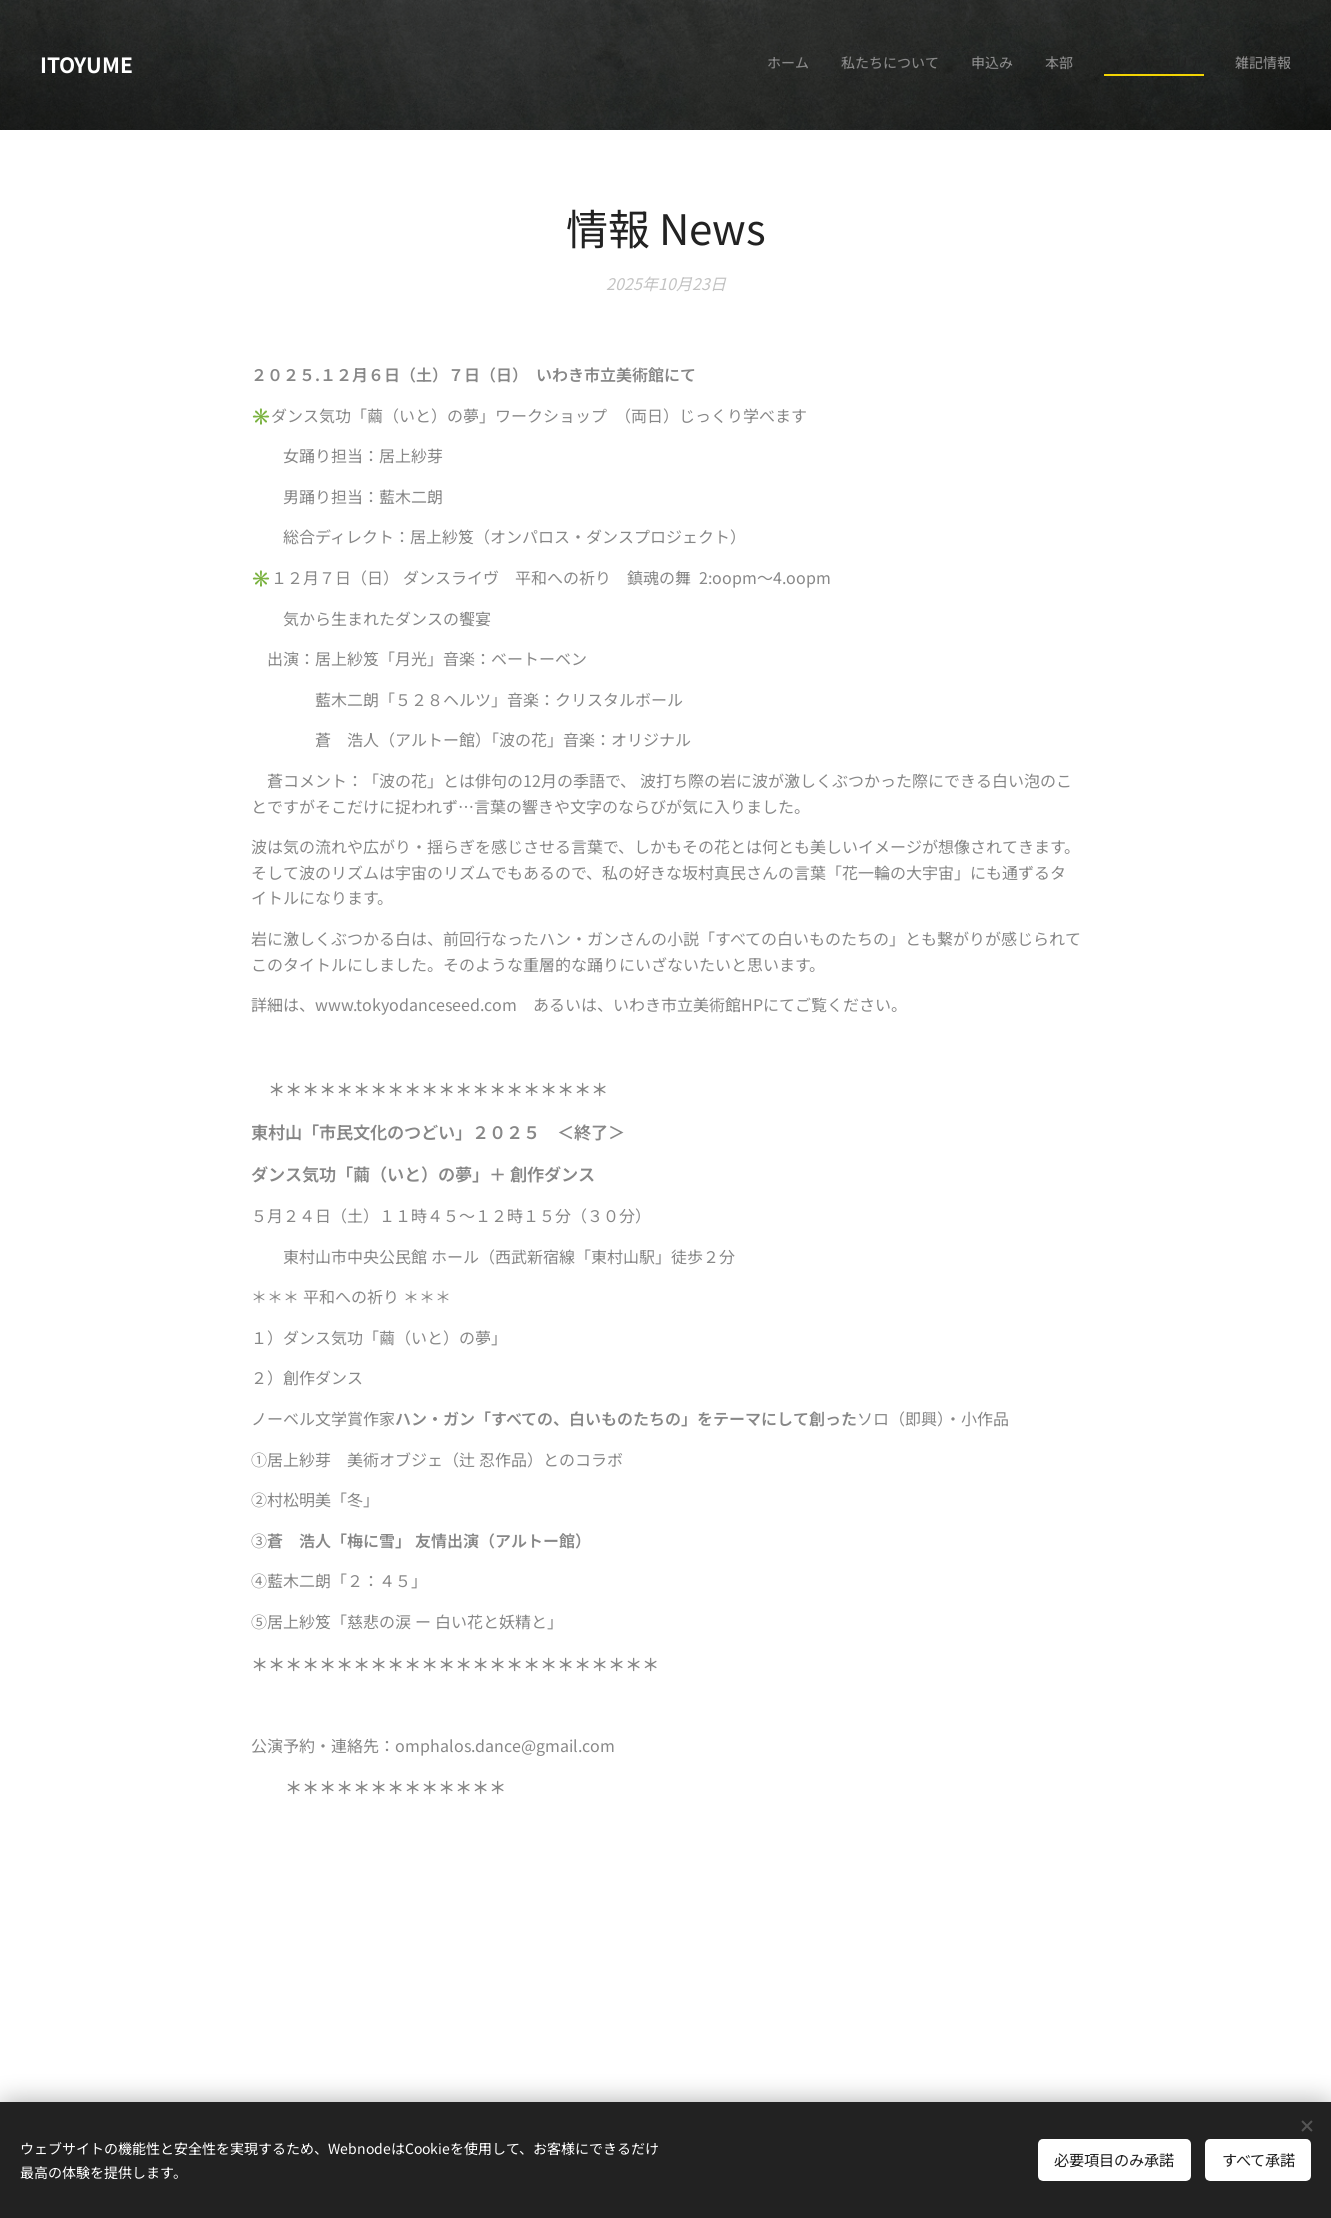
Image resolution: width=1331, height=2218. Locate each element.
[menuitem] (1136, 65)
